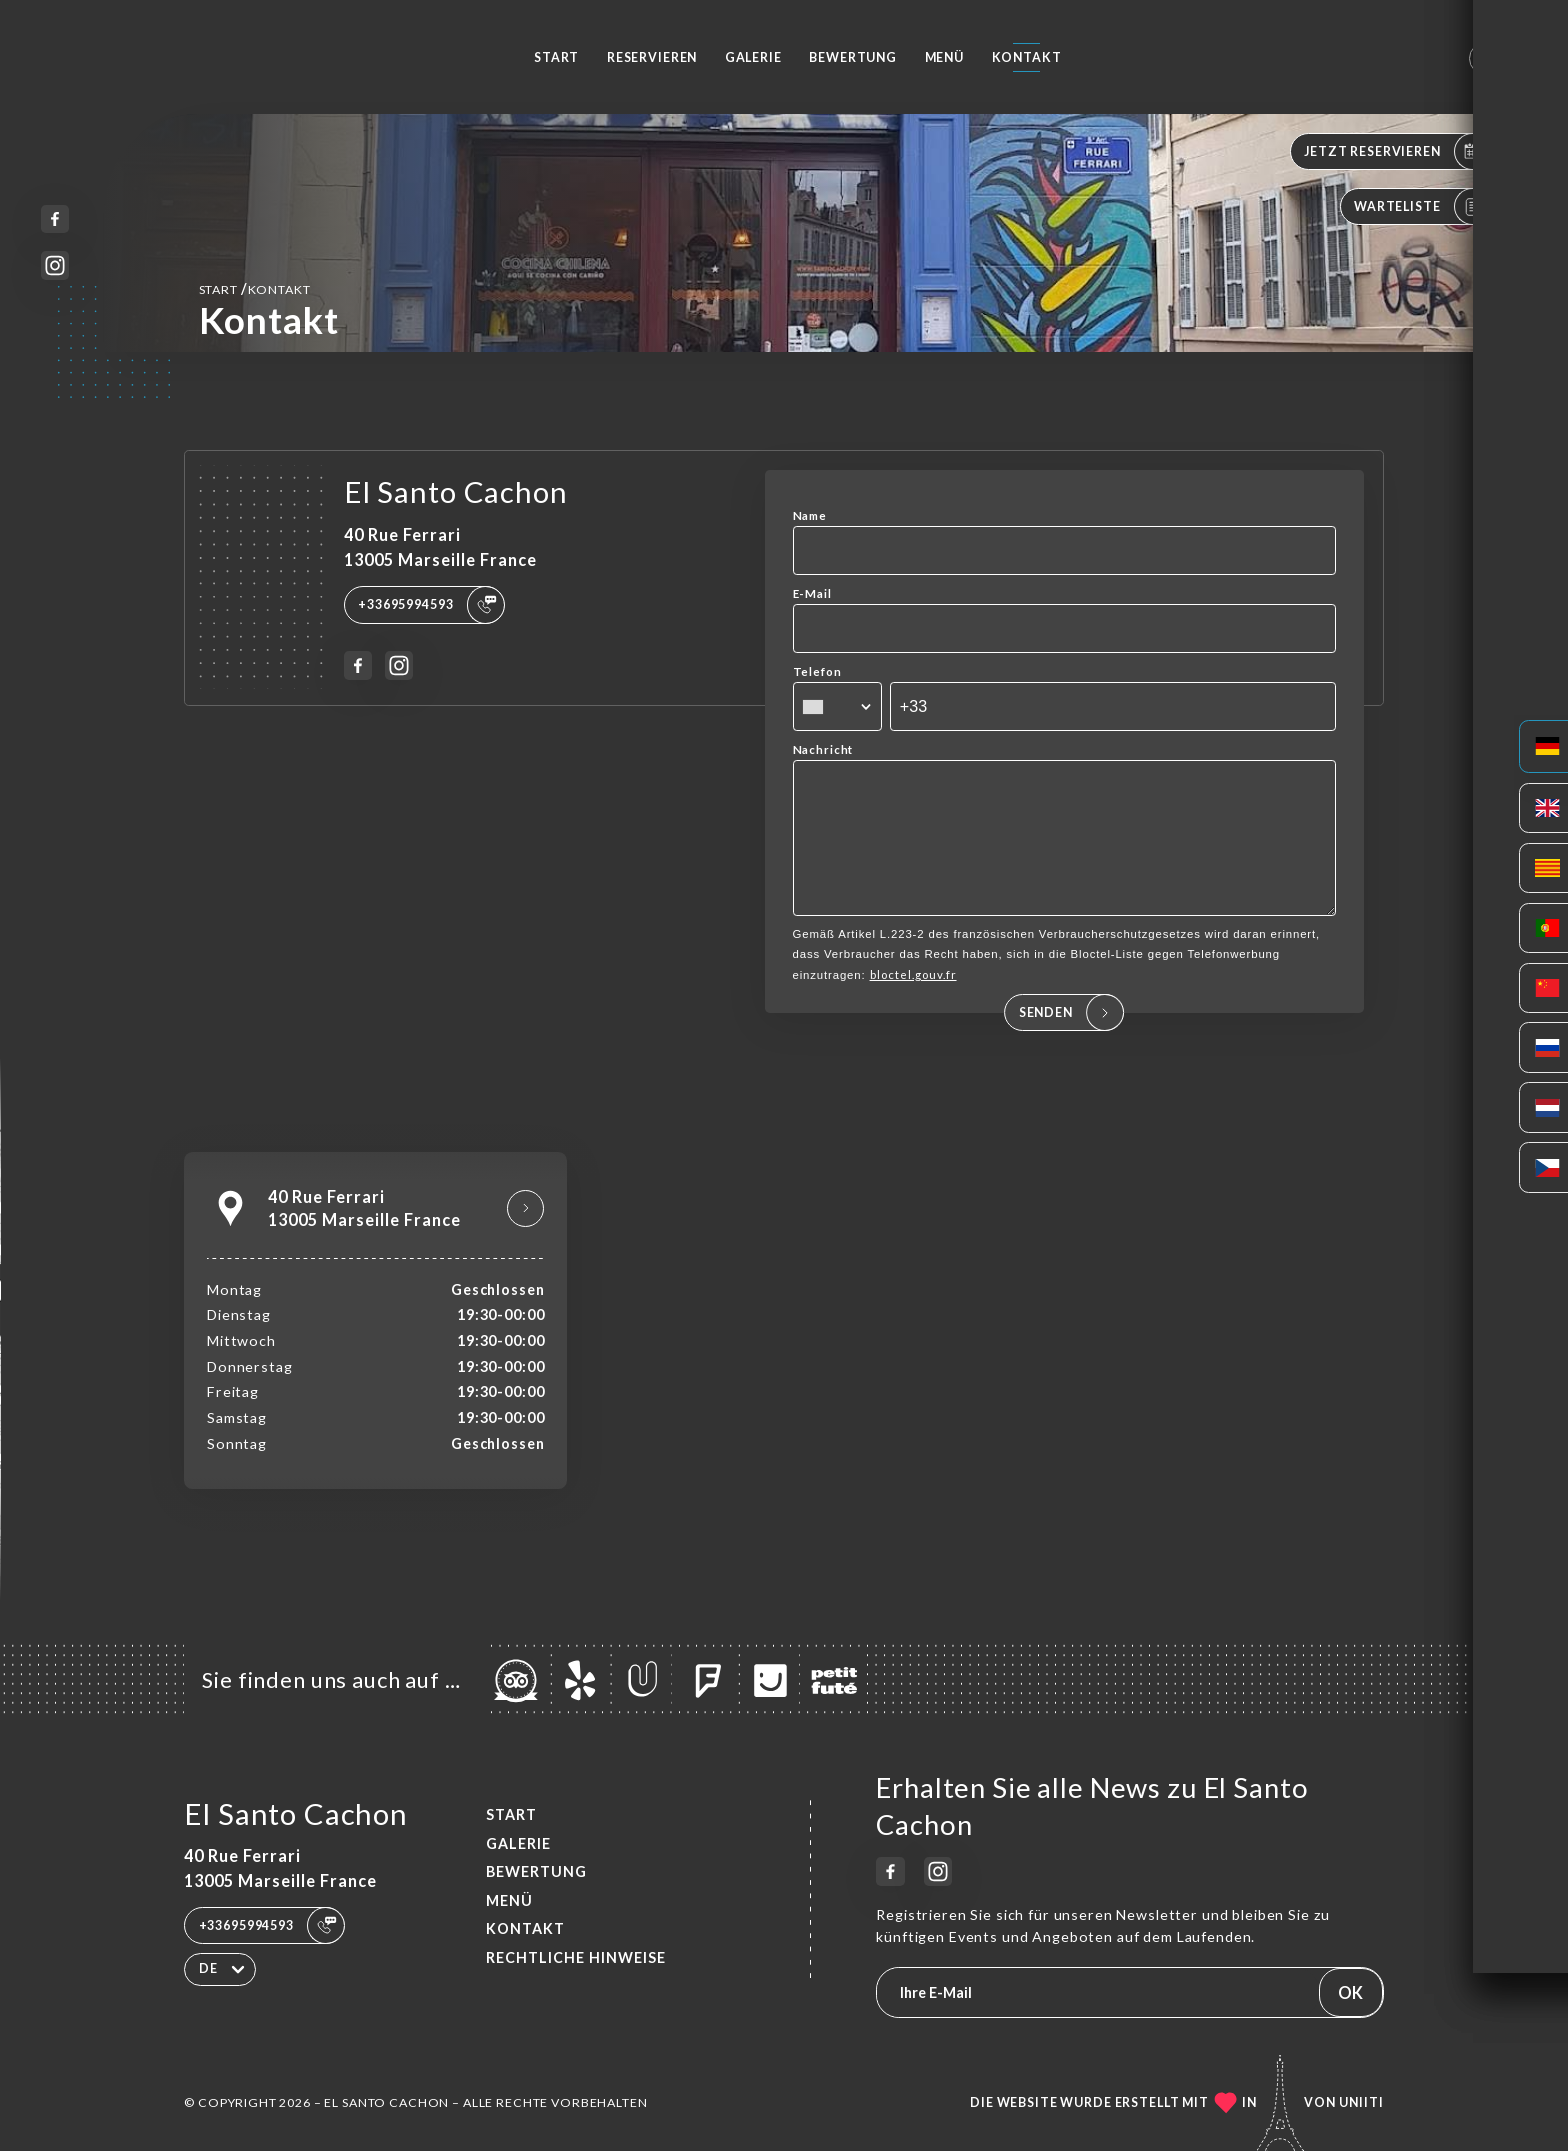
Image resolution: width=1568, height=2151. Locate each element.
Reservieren (652, 57)
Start (556, 57)
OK (1350, 1992)
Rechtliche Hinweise (576, 1957)
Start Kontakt (255, 288)
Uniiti (1361, 2102)
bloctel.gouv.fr (913, 1002)
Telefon (817, 671)
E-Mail (812, 593)
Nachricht (823, 749)
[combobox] (837, 707)
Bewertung (853, 57)
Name (810, 515)
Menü (944, 57)
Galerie (753, 57)
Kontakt (1027, 57)
